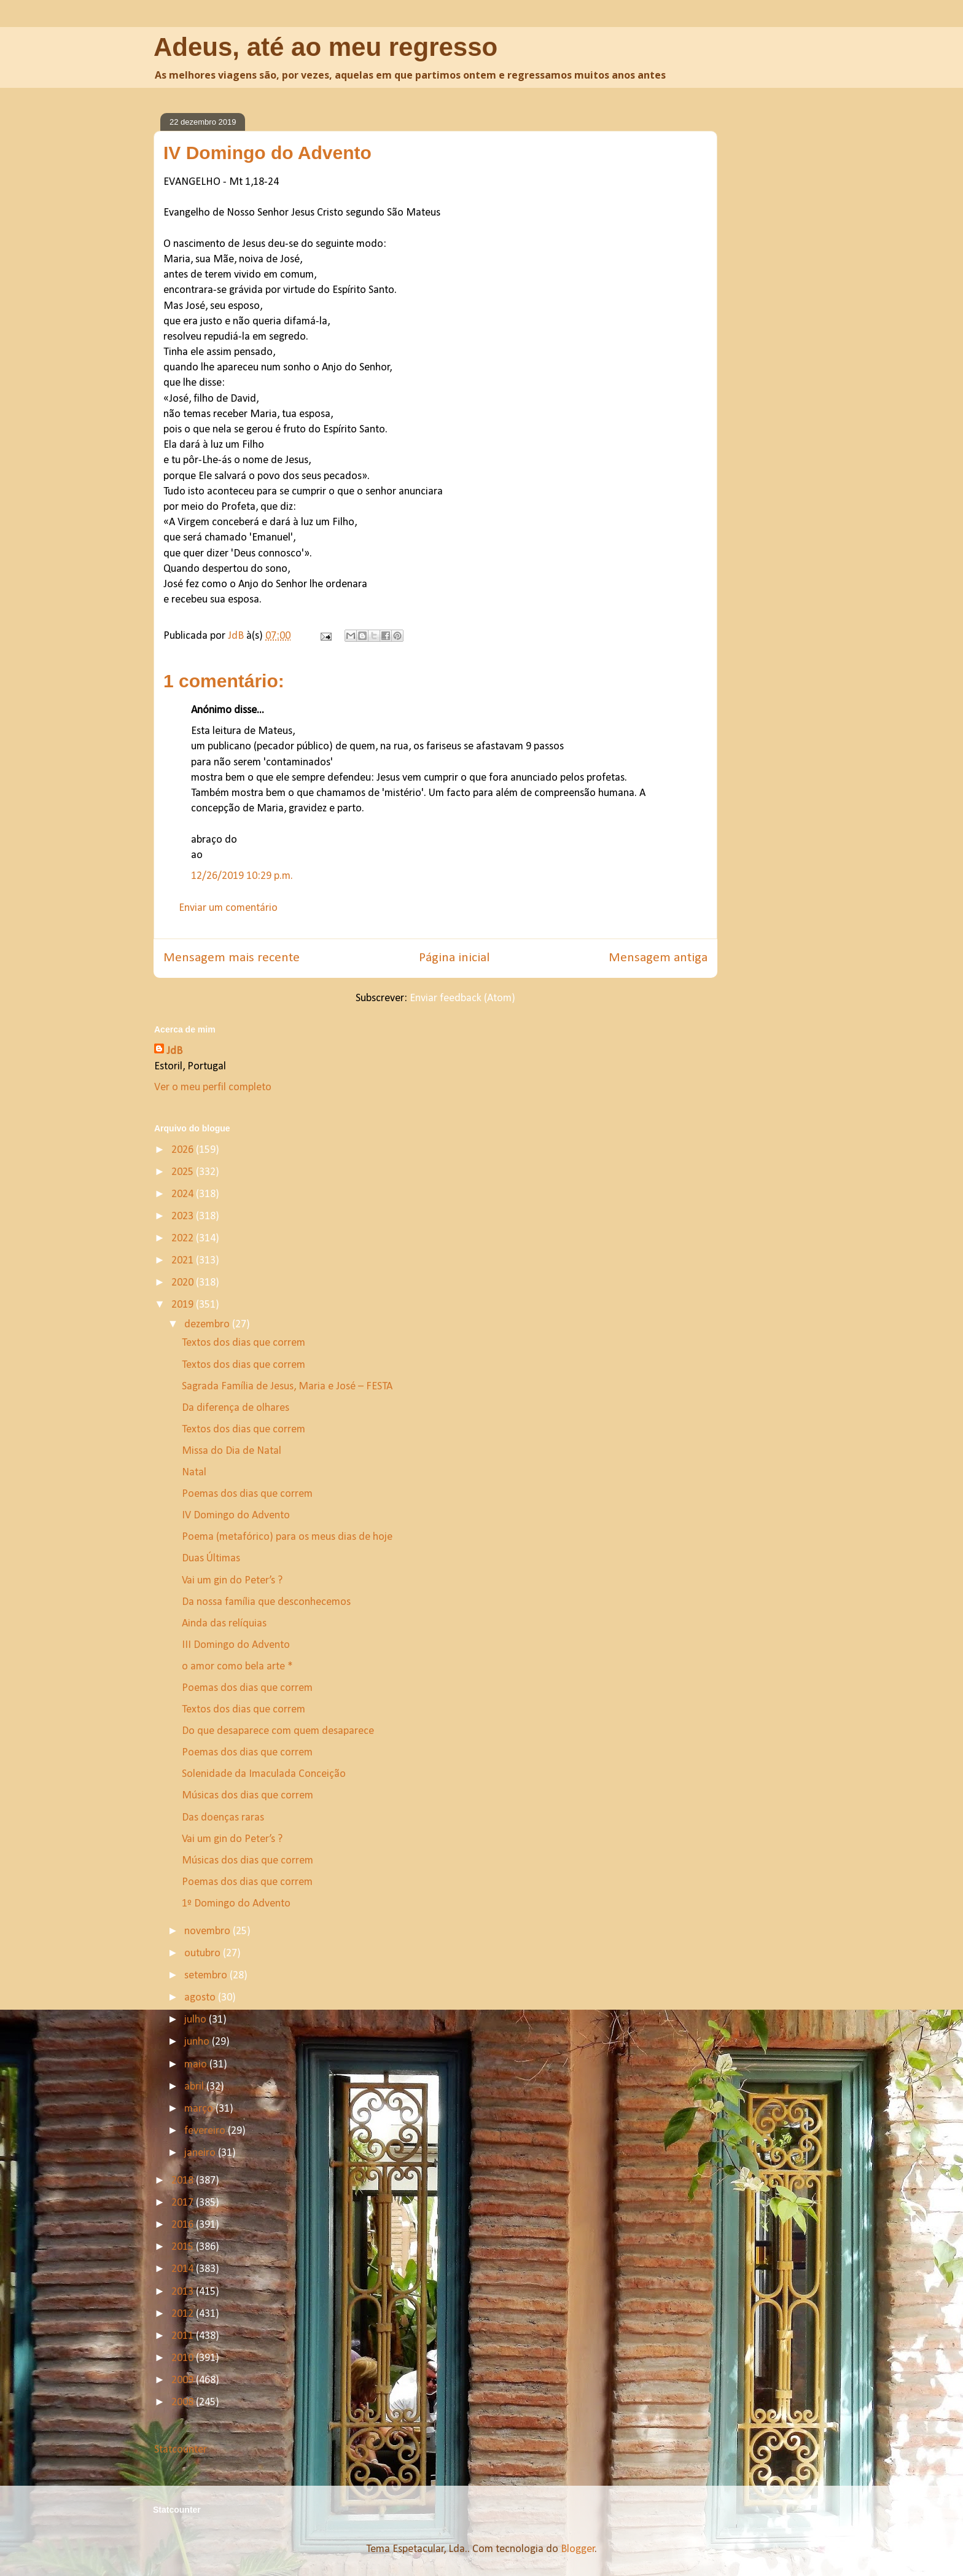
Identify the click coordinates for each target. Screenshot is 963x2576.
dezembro (208, 1324)
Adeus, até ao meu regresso (325, 47)
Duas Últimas (211, 1558)
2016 (183, 2225)
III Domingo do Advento (236, 1645)
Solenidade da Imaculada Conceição (264, 1774)
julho (196, 2020)
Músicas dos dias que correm (247, 1795)
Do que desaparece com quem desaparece (278, 1731)
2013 (183, 2292)
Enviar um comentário (228, 908)
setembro (207, 1975)
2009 (183, 2380)
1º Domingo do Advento (236, 1904)
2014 (183, 2269)
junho (198, 2042)
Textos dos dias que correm (243, 1343)
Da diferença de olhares (235, 1408)
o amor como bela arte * (237, 1666)
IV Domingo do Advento (236, 1515)
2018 (183, 2181)
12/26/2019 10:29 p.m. (242, 876)
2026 (183, 1150)
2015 (183, 2247)
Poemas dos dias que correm (247, 1494)
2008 (183, 2402)
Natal (194, 1472)
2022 (183, 1238)
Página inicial (454, 957)
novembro (208, 1931)
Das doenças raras (223, 1818)
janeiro (201, 2153)
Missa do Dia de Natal (231, 1451)
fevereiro (206, 2131)
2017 (183, 2203)
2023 (183, 1216)
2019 (183, 1305)
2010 (183, 2358)
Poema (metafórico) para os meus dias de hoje (287, 1537)
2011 (183, 2336)
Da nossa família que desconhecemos (266, 1602)
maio (196, 2065)
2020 (183, 1283)
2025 (183, 1172)
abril (195, 2087)
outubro (203, 1953)
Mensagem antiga (658, 957)
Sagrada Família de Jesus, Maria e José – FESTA (287, 1386)
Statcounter (180, 2450)
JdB (174, 1051)
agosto (201, 1998)
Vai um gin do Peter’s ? (232, 1581)
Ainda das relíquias (224, 1624)
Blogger (578, 2549)
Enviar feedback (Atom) (462, 998)
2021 (183, 1261)
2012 (183, 2314)
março (200, 2109)
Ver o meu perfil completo (212, 1087)
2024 (183, 1194)
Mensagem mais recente (231, 957)
